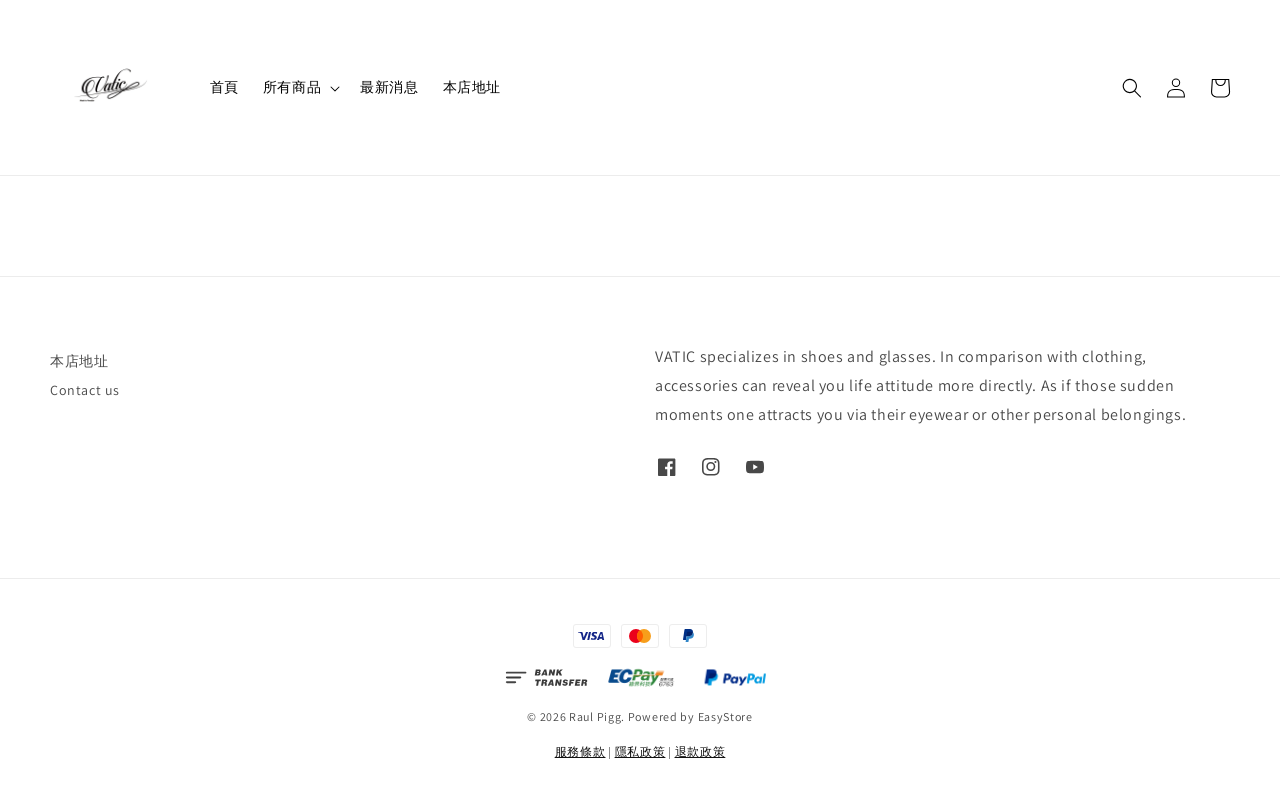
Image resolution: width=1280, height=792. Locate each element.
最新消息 (389, 87)
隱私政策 (640, 751)
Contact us (85, 390)
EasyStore (725, 716)
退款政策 (700, 751)
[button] (1132, 88)
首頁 (224, 87)
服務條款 (580, 751)
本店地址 (472, 87)
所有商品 (292, 87)
